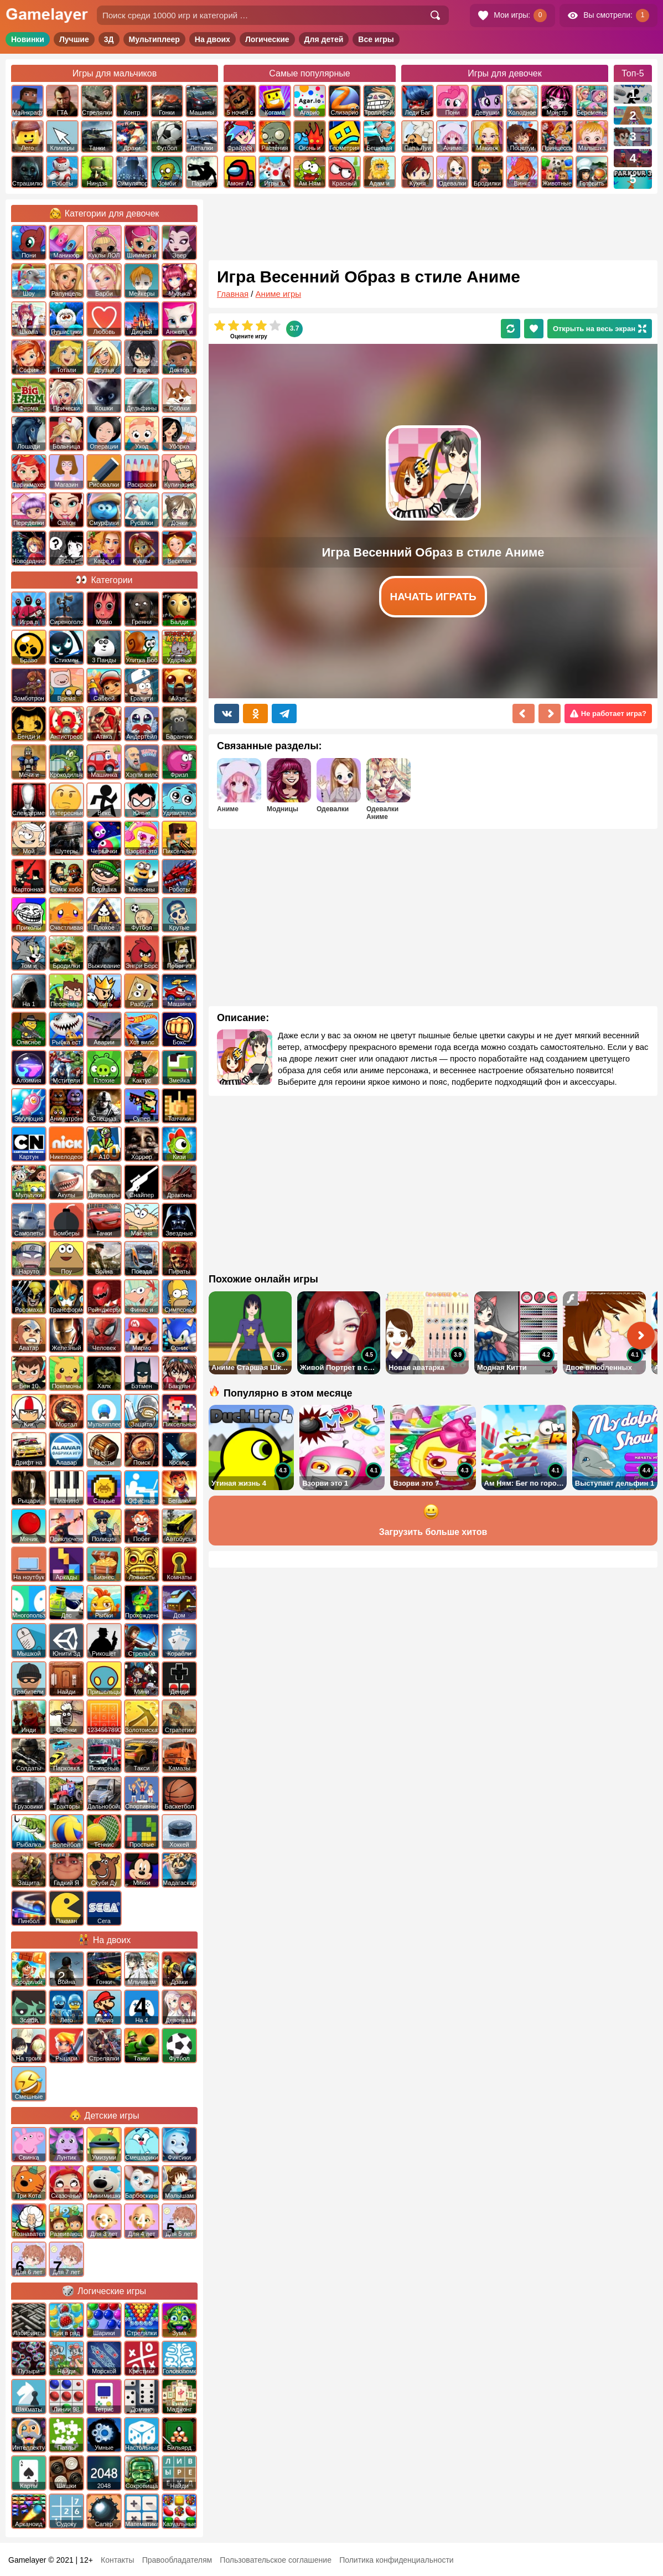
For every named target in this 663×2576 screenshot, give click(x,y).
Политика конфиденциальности (396, 2560)
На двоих (212, 39)
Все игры (376, 39)
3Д (109, 39)
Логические (267, 39)
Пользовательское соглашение (276, 2560)
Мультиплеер (154, 39)
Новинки (27, 39)
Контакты (117, 2560)
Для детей (324, 39)
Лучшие (74, 39)
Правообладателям (177, 2560)
